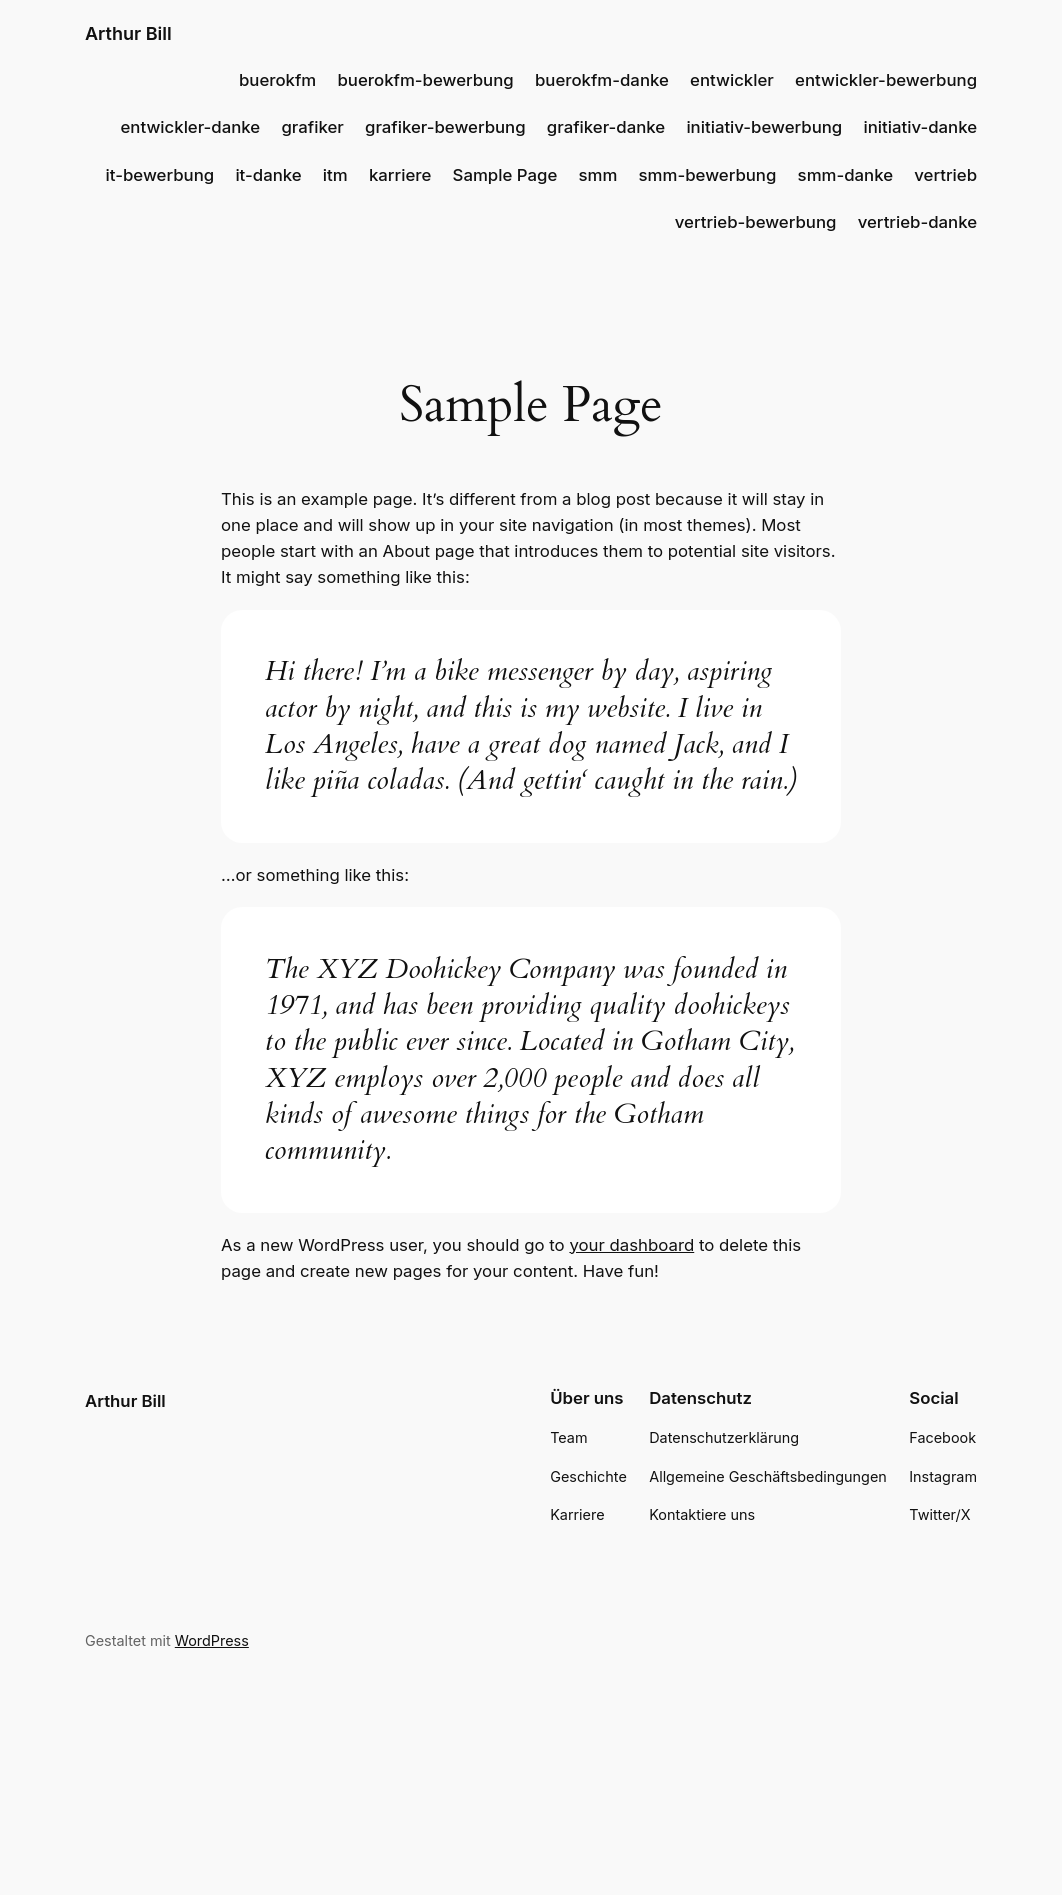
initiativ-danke (920, 127)
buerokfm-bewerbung (426, 80)
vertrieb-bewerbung (756, 222)
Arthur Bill (128, 33)
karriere (400, 175)
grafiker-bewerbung (445, 127)
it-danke (268, 175)
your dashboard (631, 1245)
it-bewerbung (160, 175)
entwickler (732, 80)
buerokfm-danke (602, 80)
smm (597, 175)
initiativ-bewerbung (764, 127)
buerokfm (277, 80)
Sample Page (505, 175)
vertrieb (945, 175)
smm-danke (845, 175)
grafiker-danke (606, 127)
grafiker (312, 127)
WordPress (212, 1640)
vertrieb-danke (917, 222)
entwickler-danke (190, 127)
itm (335, 175)
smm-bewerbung (708, 175)
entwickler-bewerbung (886, 80)
